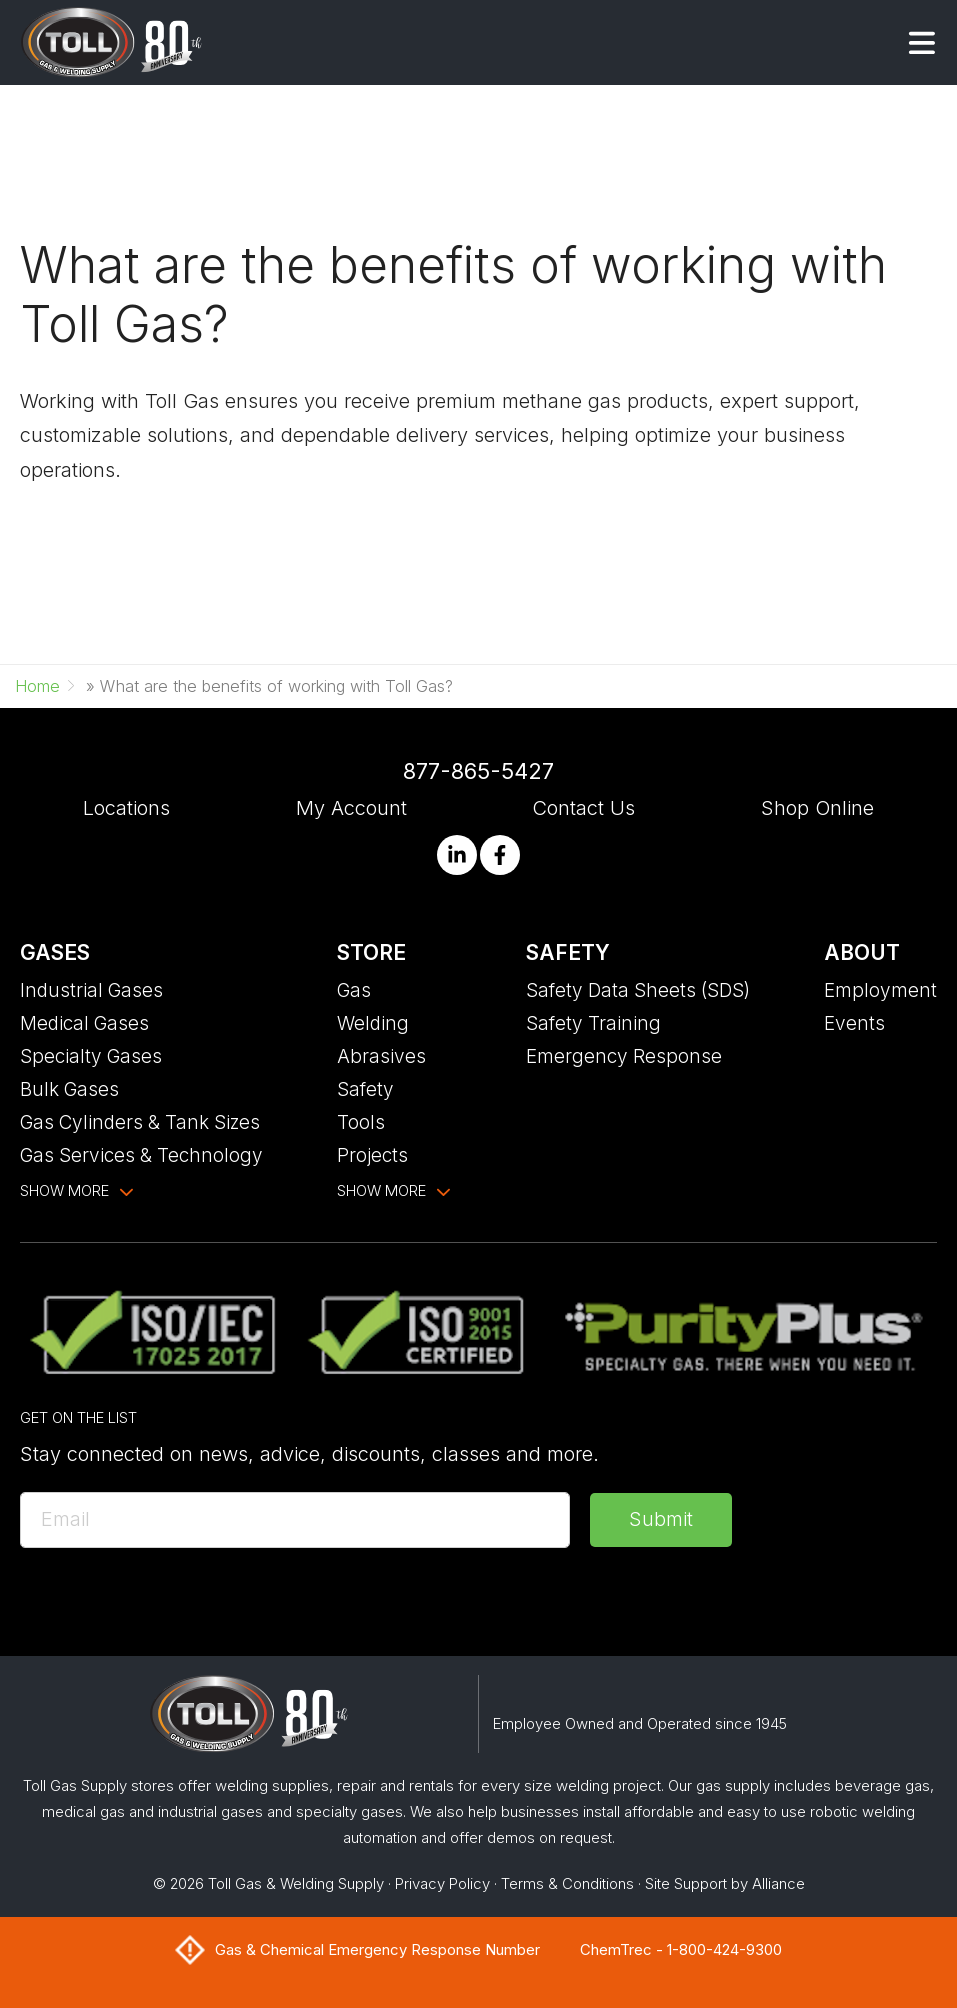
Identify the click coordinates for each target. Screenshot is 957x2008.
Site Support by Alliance (725, 1884)
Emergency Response (624, 1056)
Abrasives (381, 1056)
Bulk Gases (69, 1089)
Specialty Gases (91, 1056)
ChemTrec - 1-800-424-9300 (681, 1950)
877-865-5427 (478, 771)
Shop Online (817, 808)
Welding (373, 1023)
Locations (126, 808)
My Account (351, 808)
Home (37, 686)
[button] (922, 43)
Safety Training (593, 1023)
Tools (361, 1122)
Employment (880, 990)
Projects (372, 1155)
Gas (354, 990)
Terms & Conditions (567, 1884)
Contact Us (583, 808)
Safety (365, 1089)
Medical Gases (84, 1023)
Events (854, 1023)
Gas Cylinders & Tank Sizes (140, 1122)
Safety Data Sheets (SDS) (638, 990)
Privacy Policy (442, 1884)
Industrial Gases (91, 990)
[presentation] (172, 1607)
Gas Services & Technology (141, 1155)
